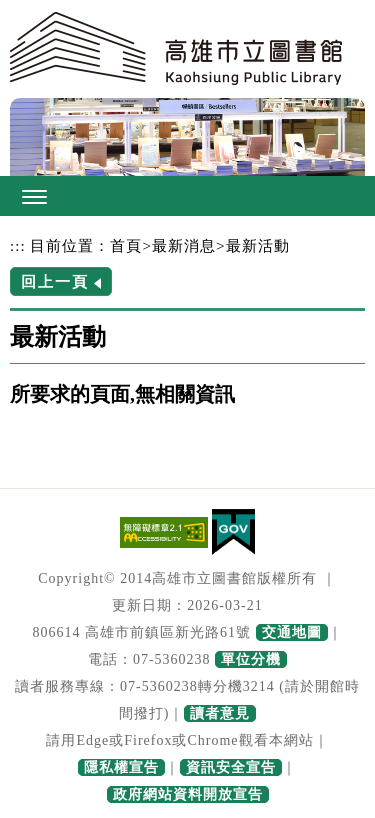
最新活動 (258, 245)
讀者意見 (220, 713)
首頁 (126, 245)
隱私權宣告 (121, 767)
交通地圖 (292, 632)
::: (18, 245)
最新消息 (184, 245)
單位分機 (251, 659)
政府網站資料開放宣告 (188, 794)
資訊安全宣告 (231, 767)
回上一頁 (55, 281)
